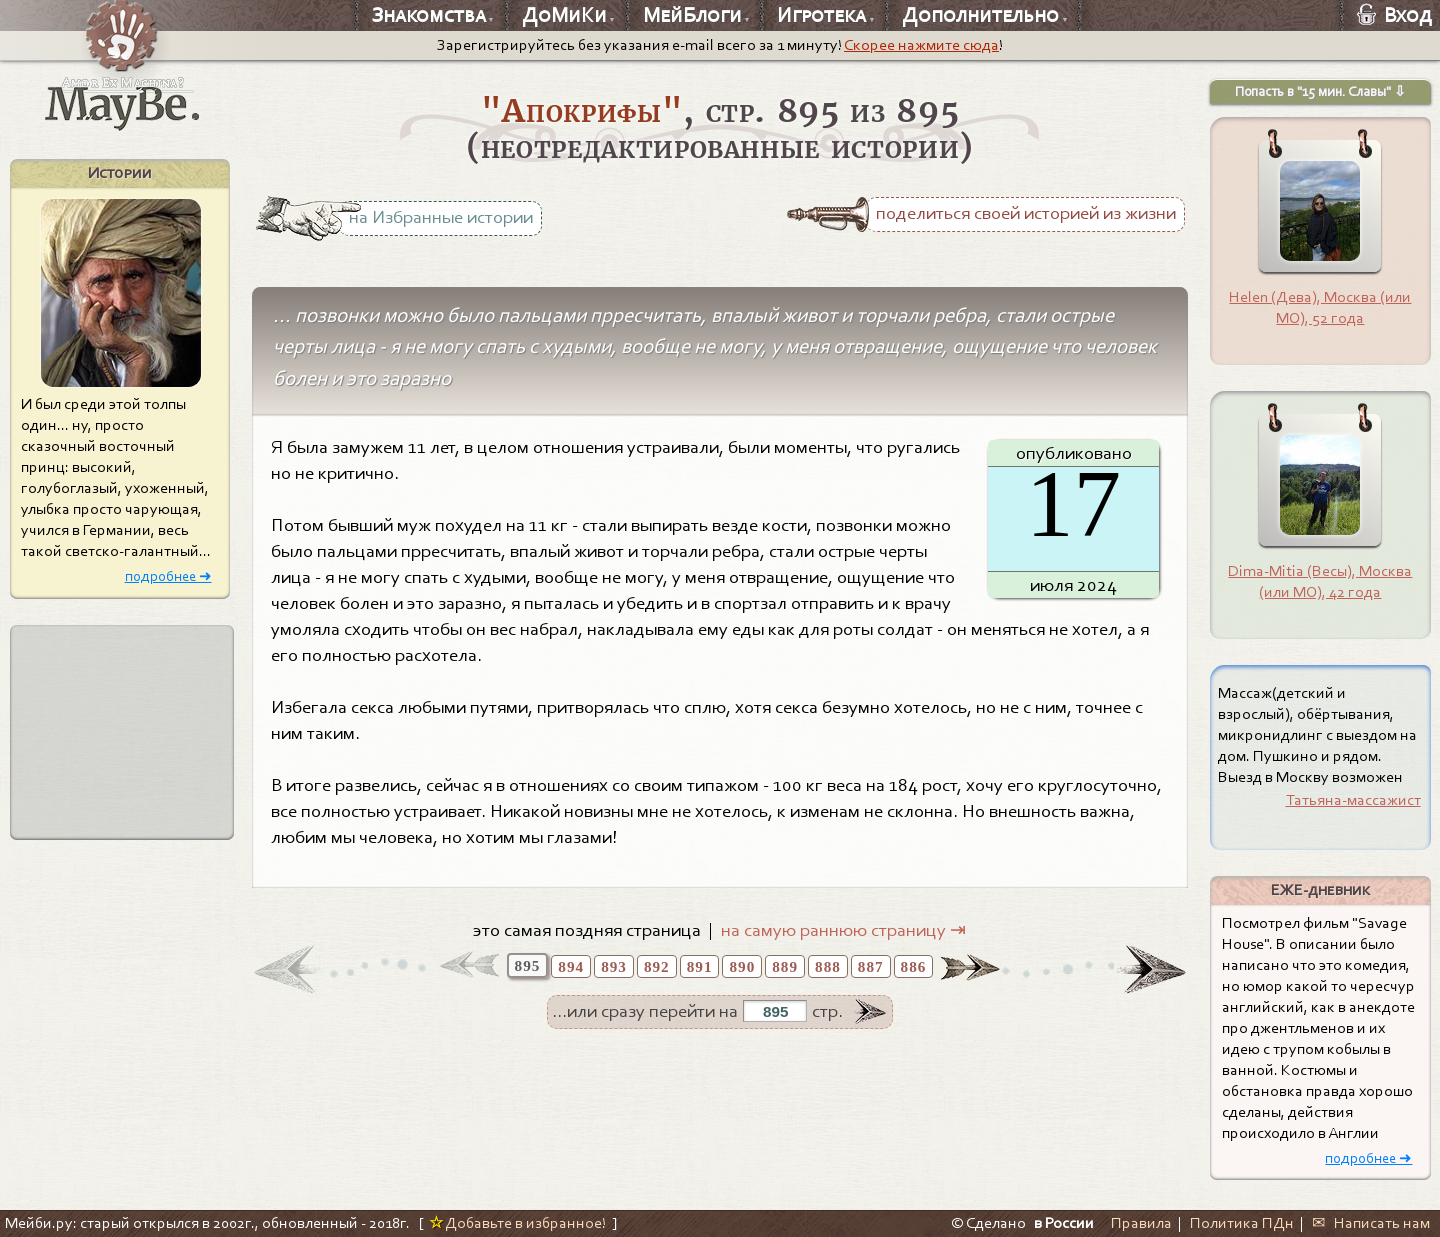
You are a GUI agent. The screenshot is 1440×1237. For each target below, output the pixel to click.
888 (828, 966)
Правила (1141, 1223)
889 (785, 966)
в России (1064, 1223)
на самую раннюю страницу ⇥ (843, 930)
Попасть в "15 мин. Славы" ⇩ (1320, 91)
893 (614, 966)
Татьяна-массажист (1353, 800)
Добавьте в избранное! (517, 1223)
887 (871, 966)
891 (700, 966)
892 (657, 966)
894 (571, 966)
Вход (1394, 15)
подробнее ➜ (168, 577)
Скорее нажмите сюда (921, 45)
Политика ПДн (1242, 1223)
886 (914, 966)
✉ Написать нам (1371, 1223)
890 (742, 966)
